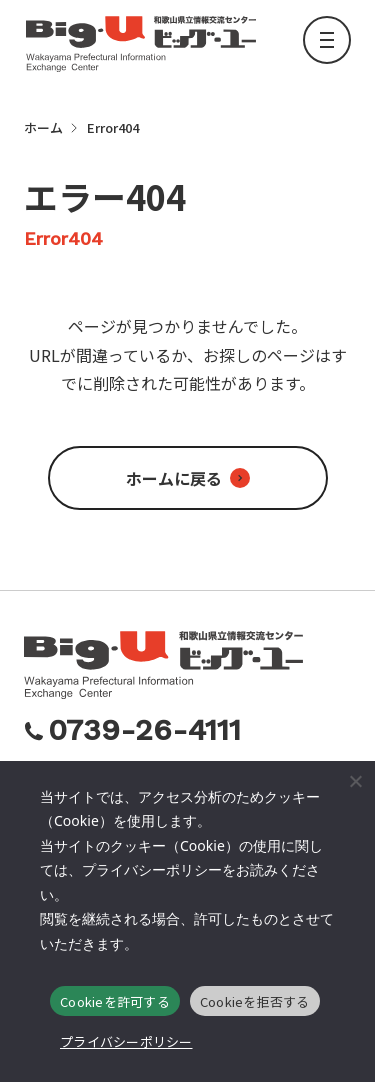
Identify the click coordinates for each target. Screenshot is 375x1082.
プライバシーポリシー (126, 1041)
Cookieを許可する (115, 1001)
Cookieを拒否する (255, 1001)
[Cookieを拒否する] (355, 781)
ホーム (43, 127)
